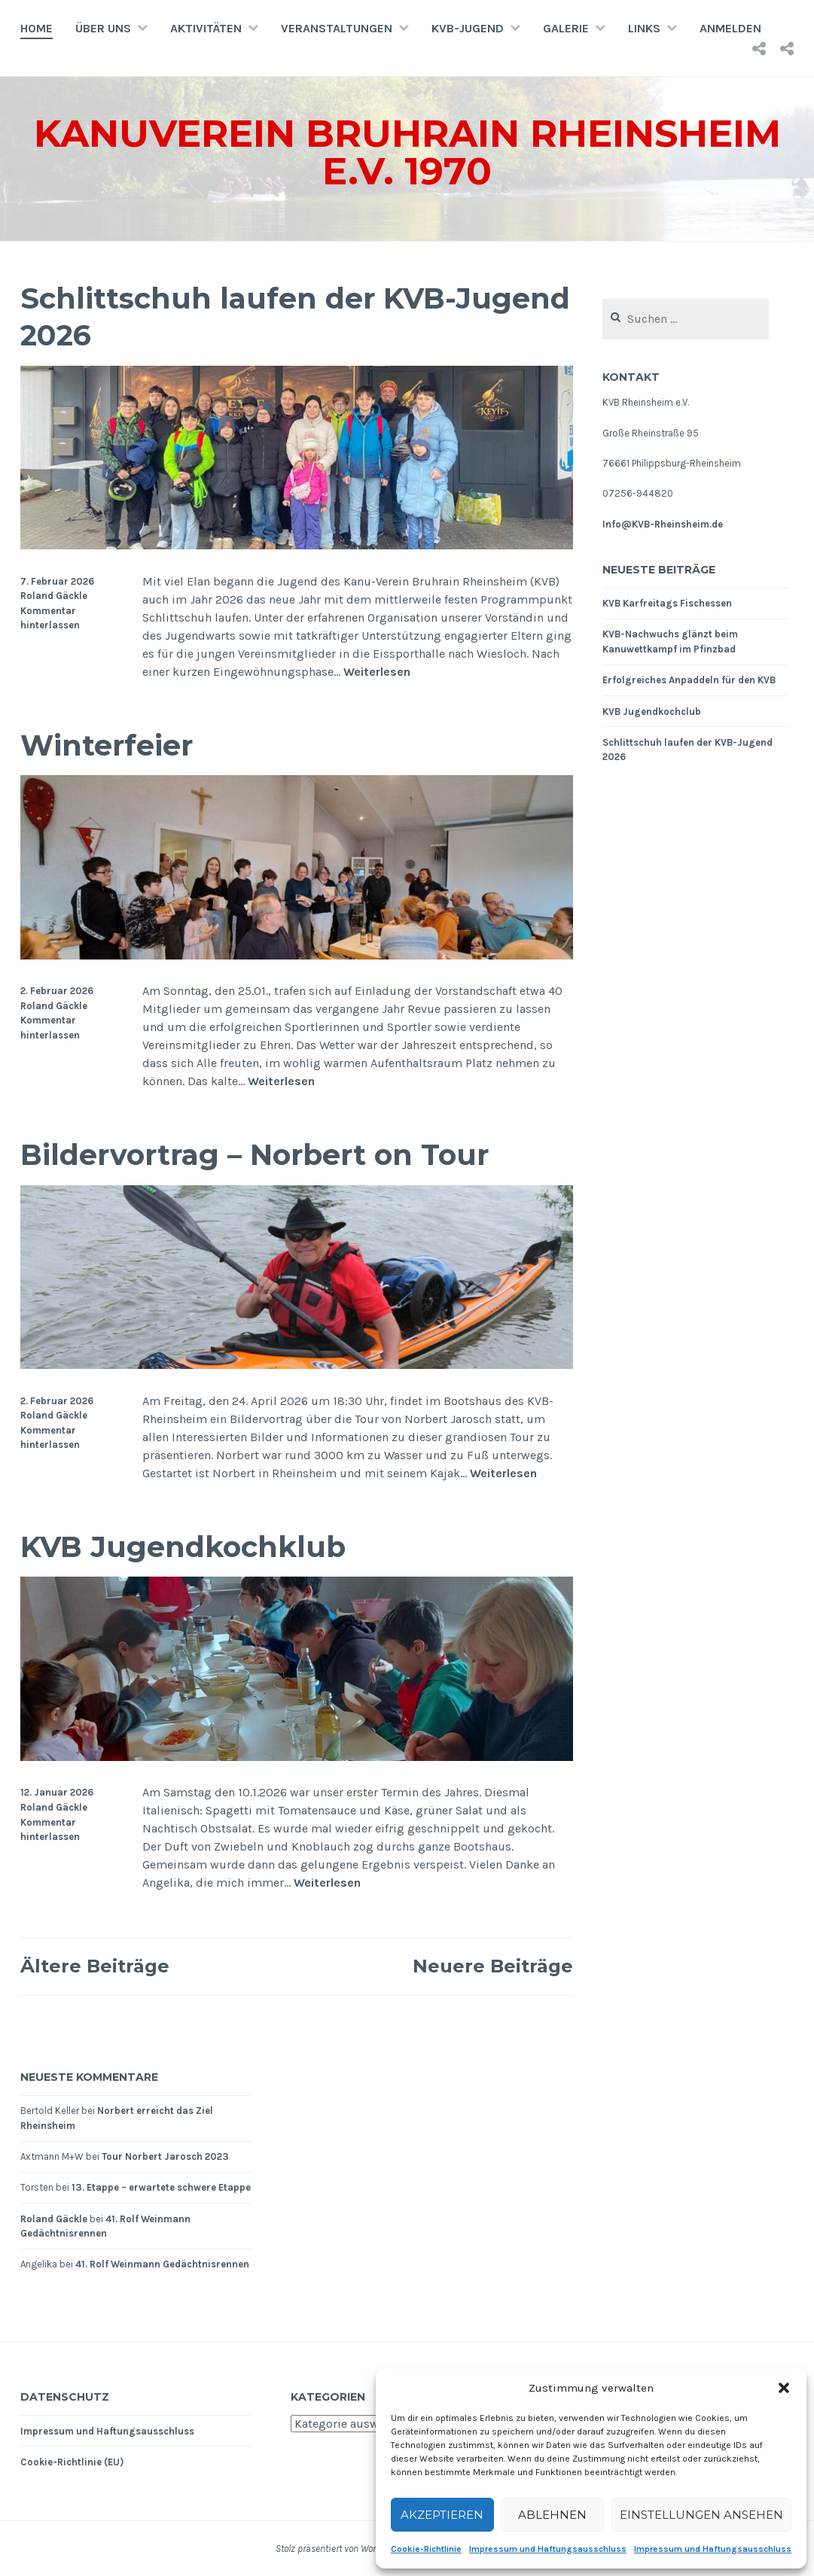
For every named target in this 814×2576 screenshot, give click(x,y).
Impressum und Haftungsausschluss (548, 2549)
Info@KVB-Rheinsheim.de (662, 524)
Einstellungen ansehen (701, 2515)
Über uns (103, 28)
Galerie (566, 28)
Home (36, 28)
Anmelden (730, 28)
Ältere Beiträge (94, 1966)
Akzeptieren (442, 2515)
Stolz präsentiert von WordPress (339, 2548)
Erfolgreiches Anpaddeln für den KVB (689, 680)
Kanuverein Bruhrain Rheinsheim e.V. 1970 (407, 152)
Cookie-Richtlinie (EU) (71, 2462)
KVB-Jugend (467, 28)
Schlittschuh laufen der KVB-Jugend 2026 (295, 317)
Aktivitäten (206, 28)
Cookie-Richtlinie (426, 2549)
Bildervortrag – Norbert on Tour (254, 1154)
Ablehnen (552, 2515)
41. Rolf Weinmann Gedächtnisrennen (162, 2264)
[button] (783, 2387)
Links (644, 28)
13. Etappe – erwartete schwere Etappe (161, 2187)
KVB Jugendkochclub (651, 711)
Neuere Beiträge (493, 1966)
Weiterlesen (376, 672)
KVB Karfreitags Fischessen (667, 603)
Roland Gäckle (53, 595)
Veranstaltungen (336, 28)
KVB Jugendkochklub (183, 1547)
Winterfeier (106, 745)
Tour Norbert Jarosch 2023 (165, 2156)
